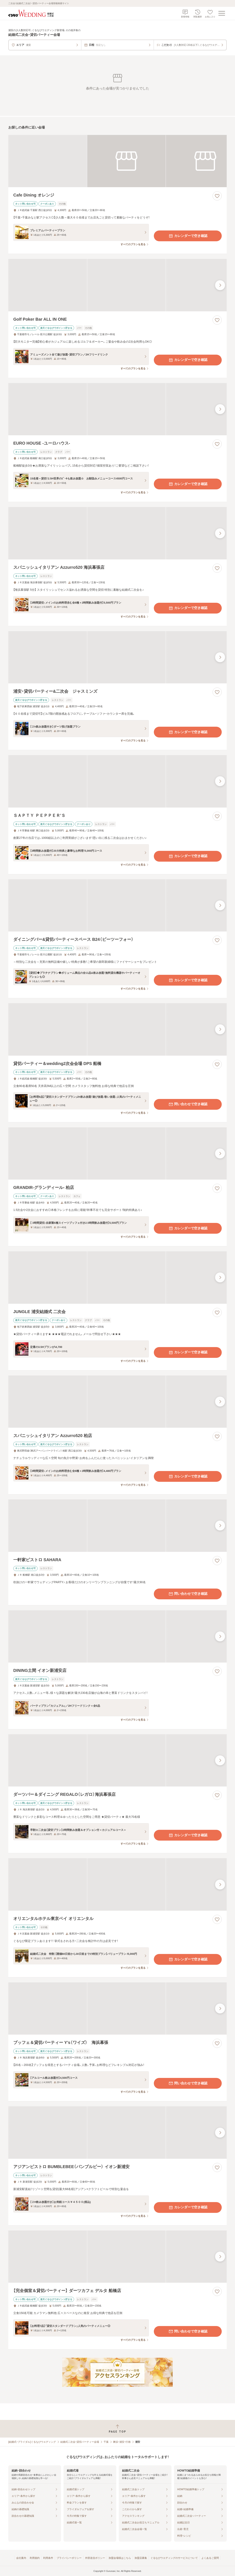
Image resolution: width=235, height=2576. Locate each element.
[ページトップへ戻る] (117, 2429)
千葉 (106, 2441)
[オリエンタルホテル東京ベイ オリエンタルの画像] (117, 1884)
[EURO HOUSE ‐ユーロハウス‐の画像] (117, 409)
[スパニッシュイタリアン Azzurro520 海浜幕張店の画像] (117, 533)
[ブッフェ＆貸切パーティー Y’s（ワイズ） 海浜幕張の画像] (117, 2008)
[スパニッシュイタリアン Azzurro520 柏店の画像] (117, 1401)
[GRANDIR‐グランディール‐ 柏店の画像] (117, 1153)
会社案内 (21, 2558)
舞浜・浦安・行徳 (122, 2441)
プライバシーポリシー (69, 2558)
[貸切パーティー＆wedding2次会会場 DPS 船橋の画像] (117, 1029)
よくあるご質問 (210, 2558)
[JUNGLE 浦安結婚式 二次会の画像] (117, 1277)
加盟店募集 (141, 2558)
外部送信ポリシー (95, 2558)
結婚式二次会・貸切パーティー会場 (79, 2441)
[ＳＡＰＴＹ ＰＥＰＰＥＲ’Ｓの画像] (117, 781)
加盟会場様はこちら (120, 2558)
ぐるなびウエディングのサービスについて (174, 2558)
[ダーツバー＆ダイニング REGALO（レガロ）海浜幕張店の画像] (117, 1760)
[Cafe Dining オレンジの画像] (117, 161)
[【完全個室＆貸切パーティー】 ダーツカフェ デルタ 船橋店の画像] (117, 2256)
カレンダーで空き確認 (187, 235)
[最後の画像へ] (220, 285)
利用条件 (48, 2558)
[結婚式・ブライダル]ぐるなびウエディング (32, 2441)
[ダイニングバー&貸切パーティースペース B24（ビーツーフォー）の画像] (117, 905)
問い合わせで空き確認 (187, 1104)
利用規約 (35, 2558)
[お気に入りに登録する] (217, 195)
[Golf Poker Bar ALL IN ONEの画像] (117, 285)
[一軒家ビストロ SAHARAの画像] (117, 1525)
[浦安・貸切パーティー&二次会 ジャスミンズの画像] (117, 657)
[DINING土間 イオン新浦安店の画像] (117, 1636)
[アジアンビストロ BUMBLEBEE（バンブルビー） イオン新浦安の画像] (117, 2132)
